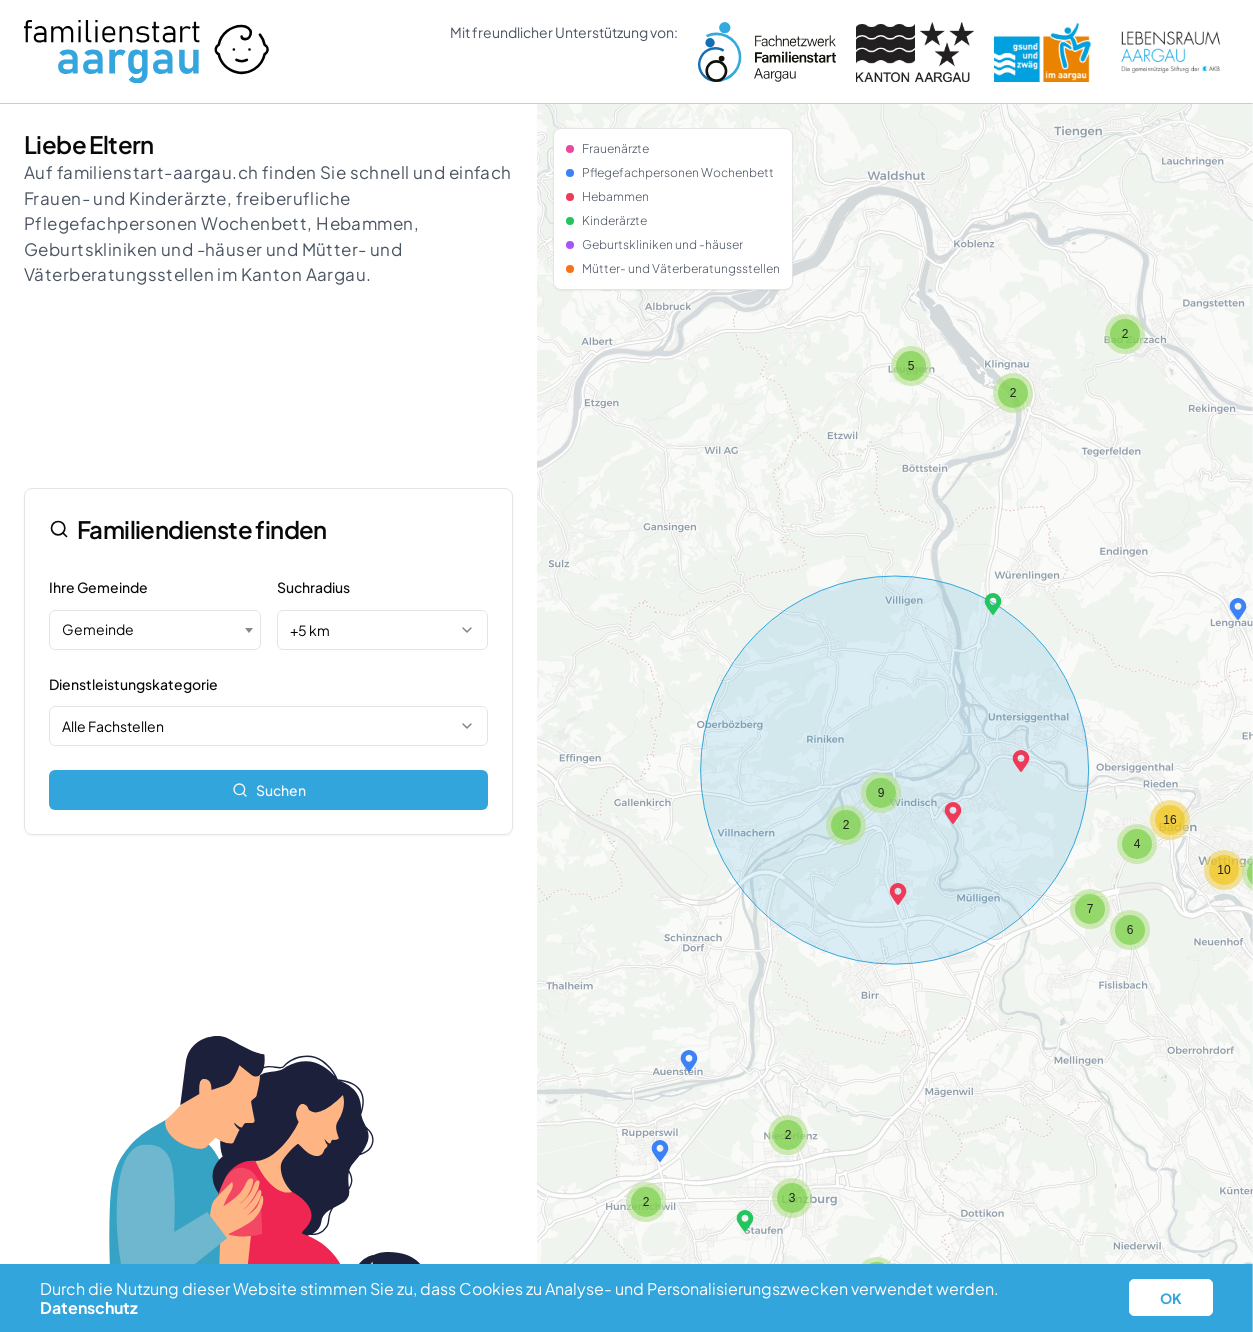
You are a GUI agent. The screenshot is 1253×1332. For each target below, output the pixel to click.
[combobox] (155, 630)
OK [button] (1171, 1298)
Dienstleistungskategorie (133, 684)
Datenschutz (89, 1307)
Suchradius (313, 587)
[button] (898, 894)
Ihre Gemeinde (98, 587)
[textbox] (155, 629)
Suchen (269, 790)
